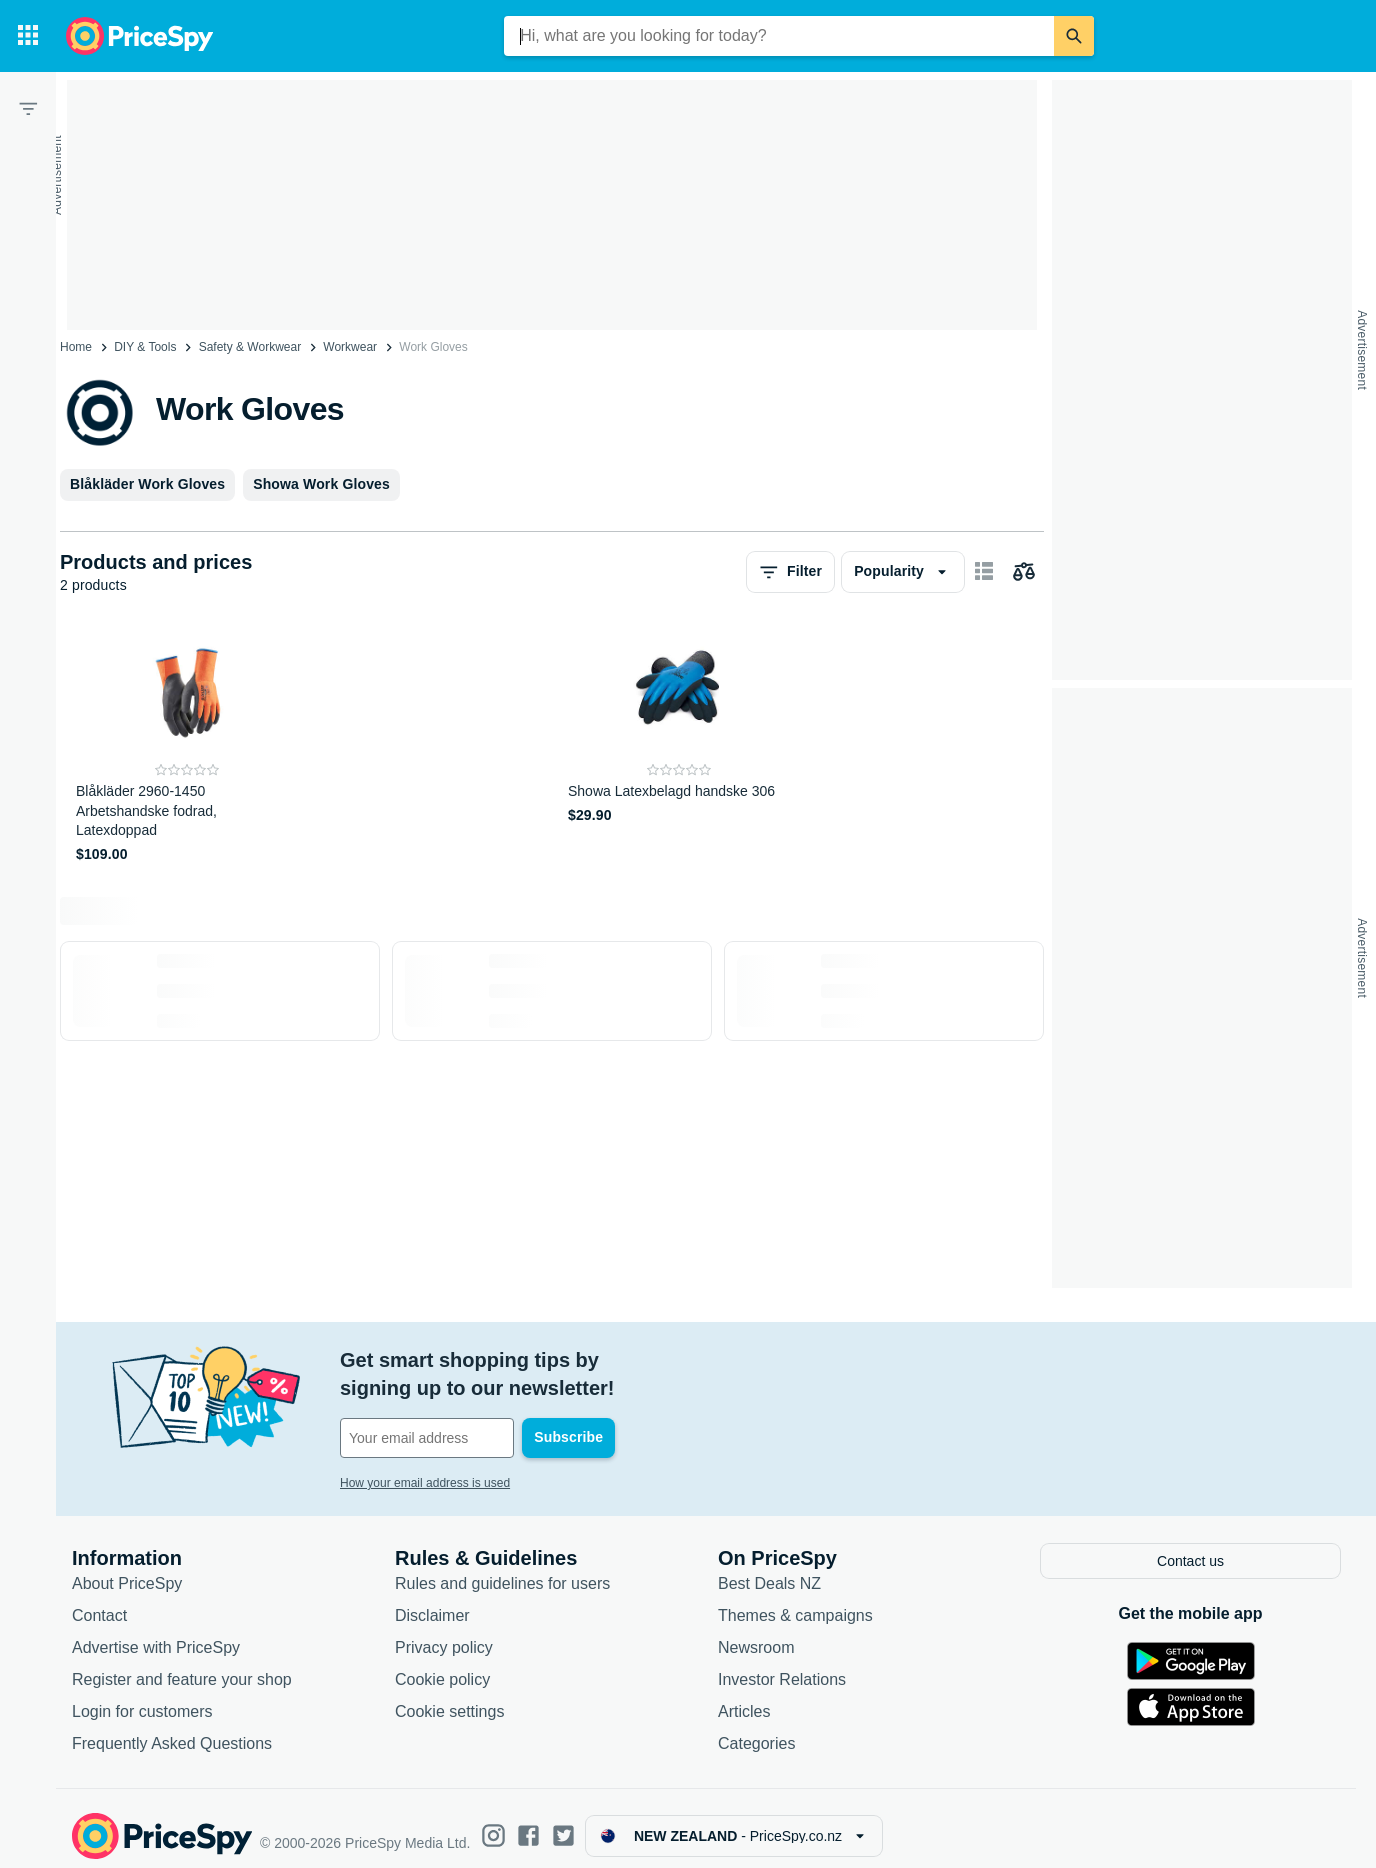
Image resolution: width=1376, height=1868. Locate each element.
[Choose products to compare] (1024, 572)
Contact (99, 1599)
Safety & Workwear (250, 347)
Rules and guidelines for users (502, 1567)
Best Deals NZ (769, 1567)
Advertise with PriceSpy (156, 1631)
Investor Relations (782, 1663)
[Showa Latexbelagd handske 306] (679, 746)
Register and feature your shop (182, 1663)
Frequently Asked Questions (172, 1727)
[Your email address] (475, 1410)
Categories (756, 1727)
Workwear (350, 347)
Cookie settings (449, 1695)
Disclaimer (432, 1599)
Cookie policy (442, 1663)
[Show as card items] (984, 572)
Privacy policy (444, 1631)
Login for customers (142, 1695)
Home (76, 347)
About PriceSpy (127, 1567)
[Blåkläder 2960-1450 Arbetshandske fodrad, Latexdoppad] (187, 746)
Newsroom (756, 1631)
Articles (744, 1695)
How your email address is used (425, 1455)
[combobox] (779, 36)
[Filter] (28, 108)
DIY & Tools (145, 347)
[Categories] (28, 36)
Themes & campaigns (795, 1599)
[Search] (1074, 36)
